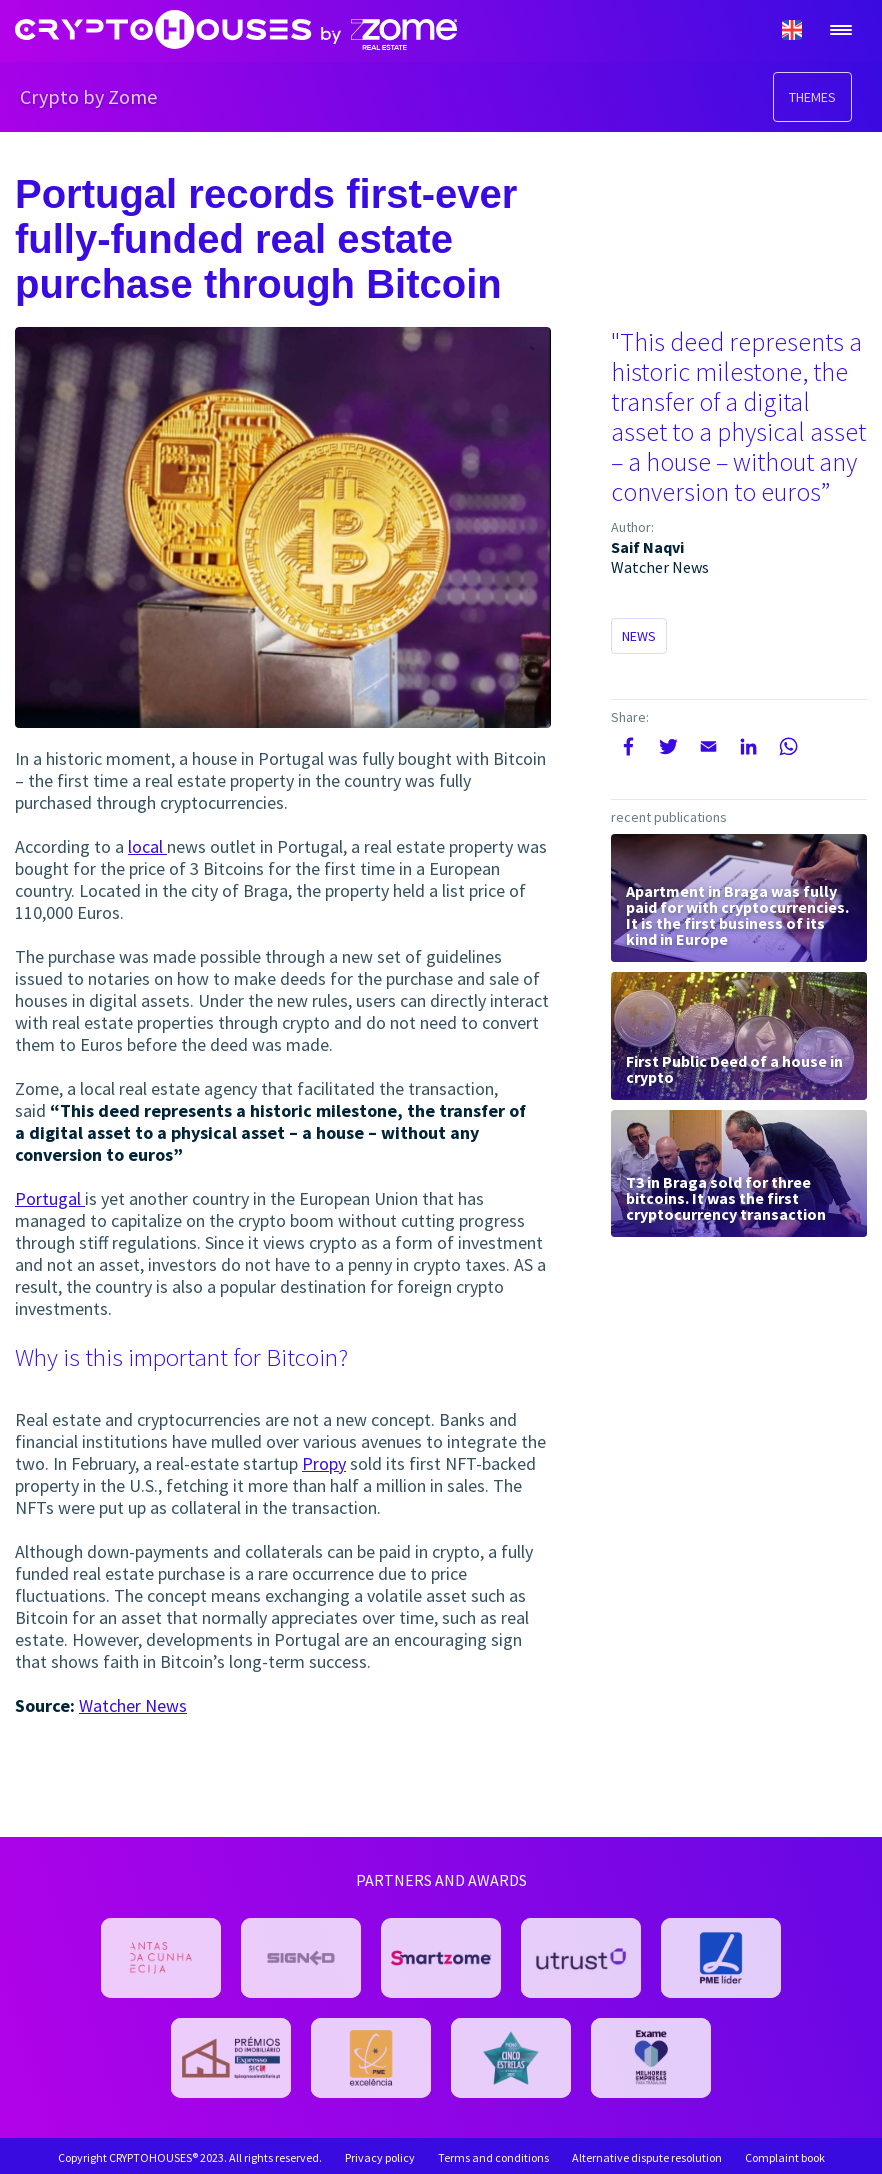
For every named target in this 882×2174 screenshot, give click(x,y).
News (639, 636)
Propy (324, 1463)
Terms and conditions (493, 2158)
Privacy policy (380, 2158)
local (147, 846)
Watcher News (133, 1705)
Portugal (50, 1198)
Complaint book (785, 2158)
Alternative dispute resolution (647, 2158)
